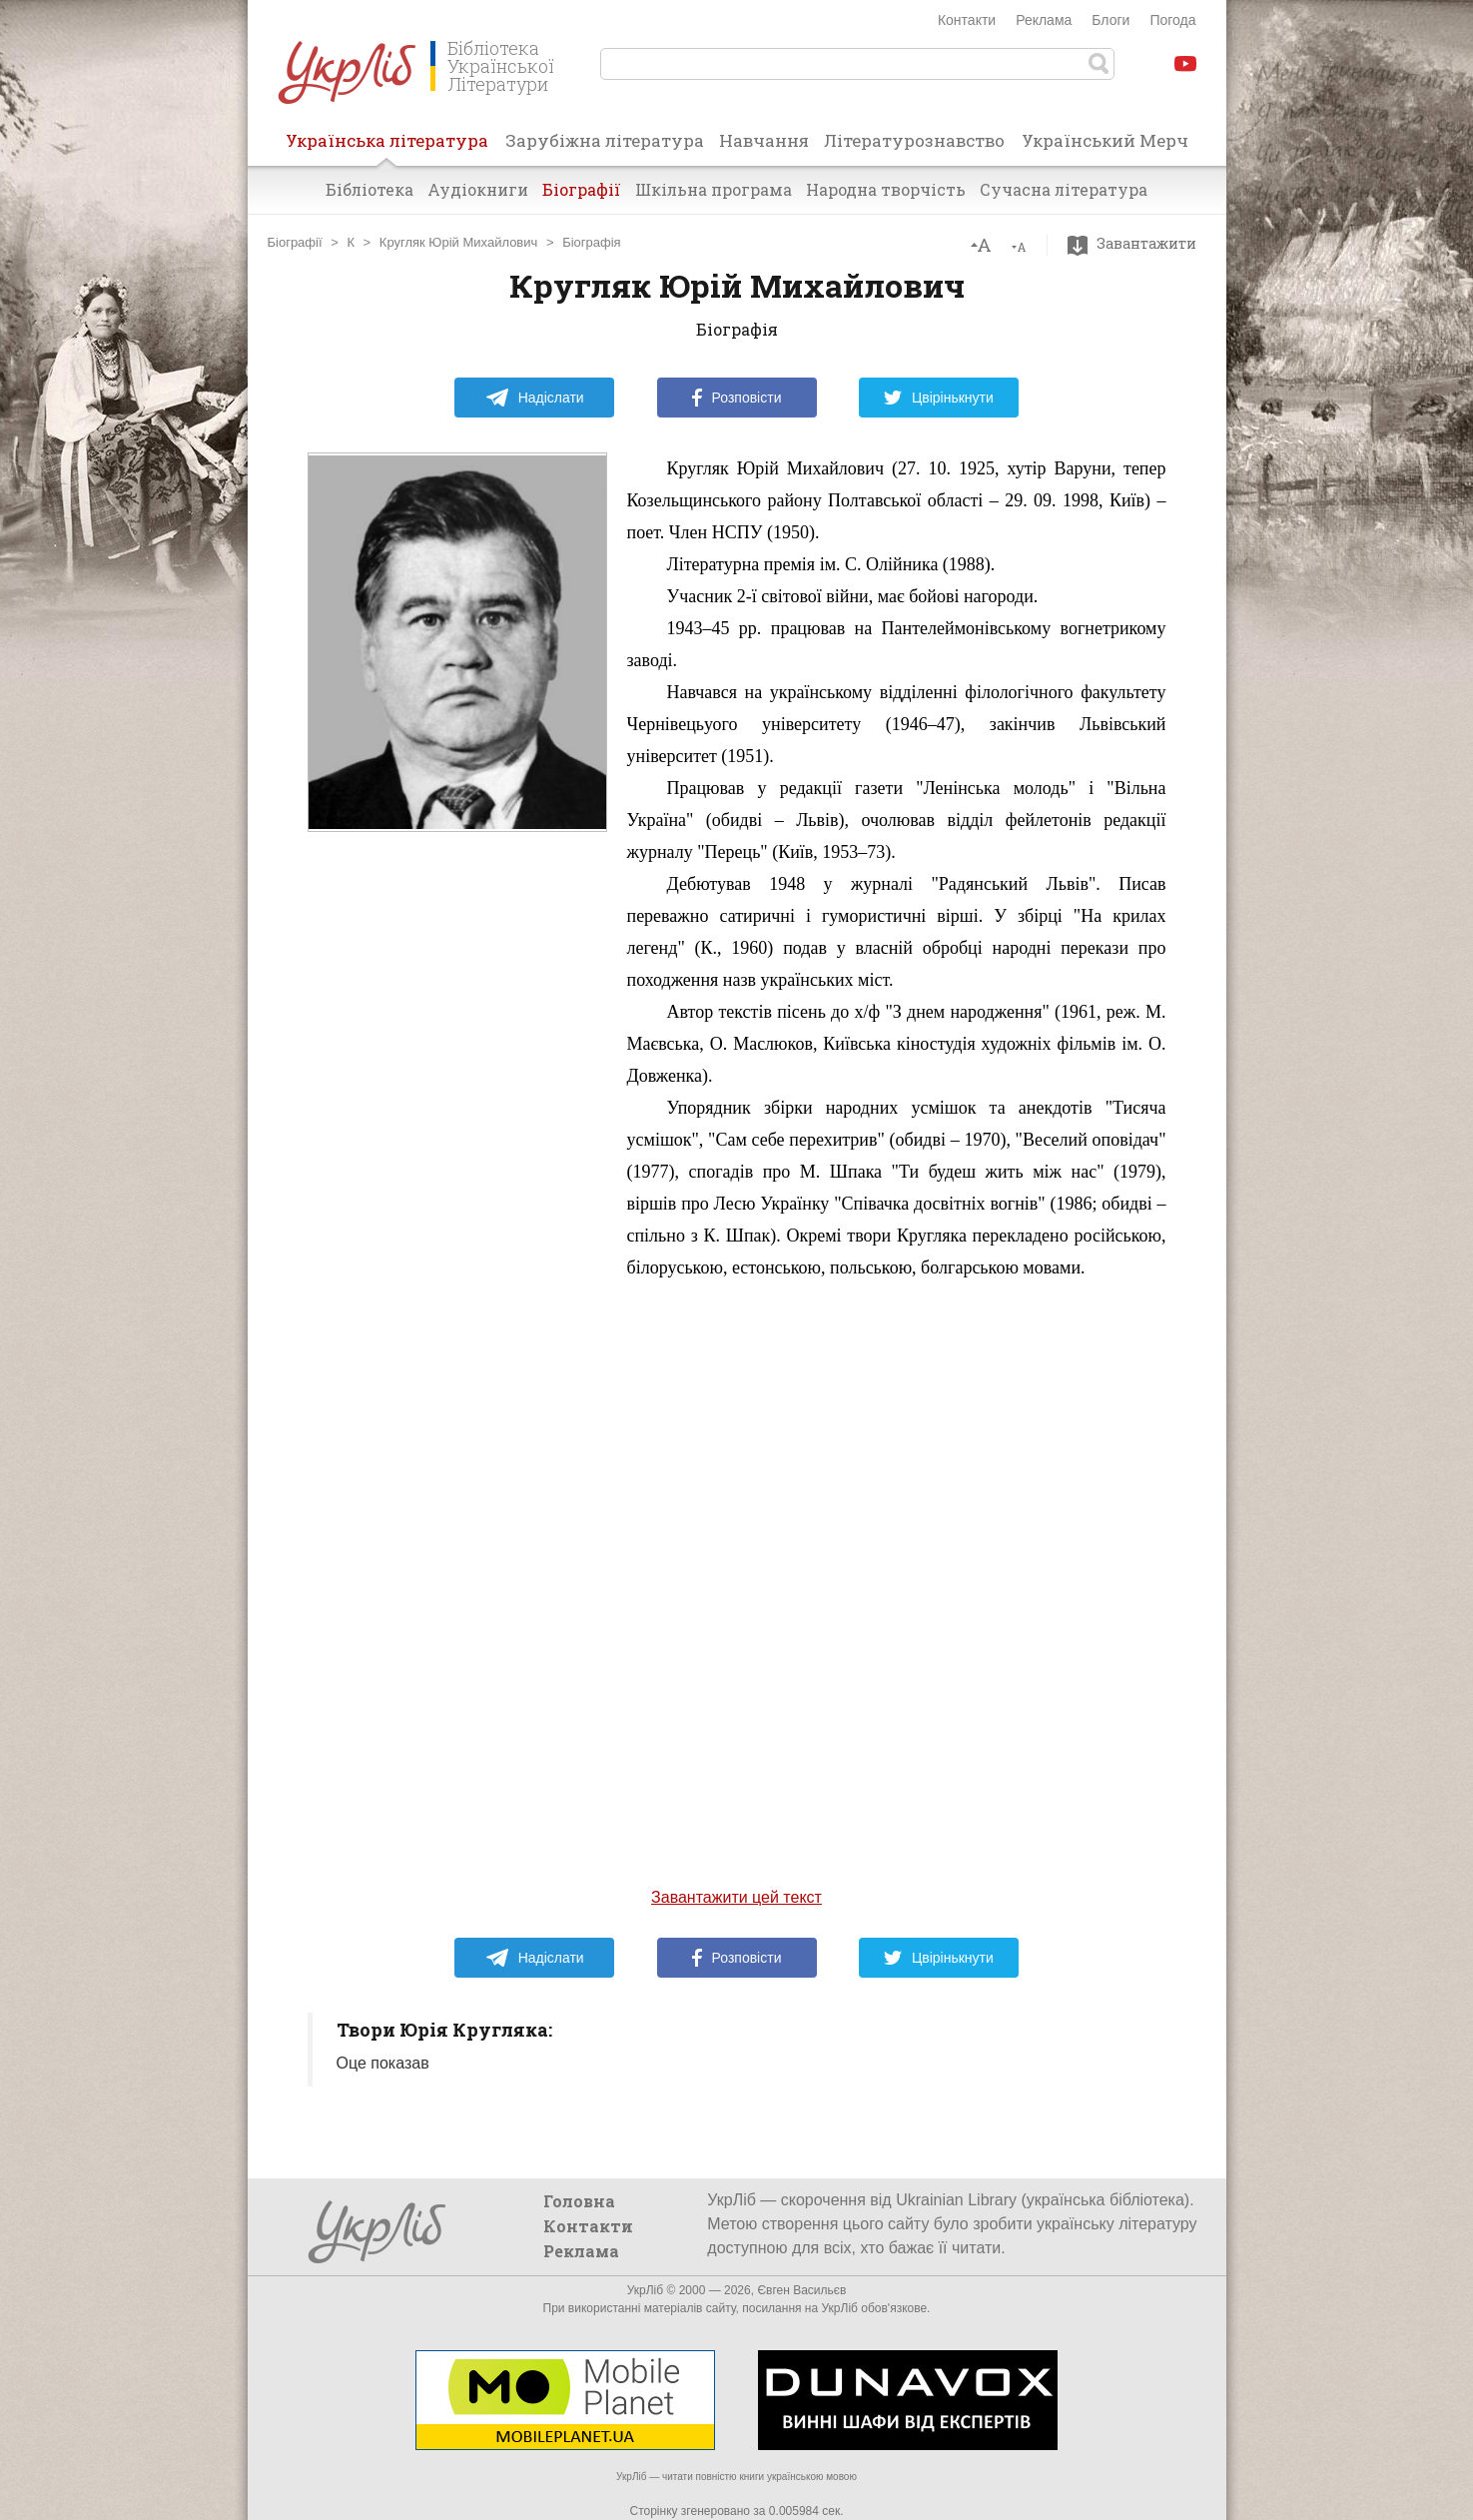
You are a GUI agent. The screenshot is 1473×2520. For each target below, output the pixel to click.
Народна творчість (886, 189)
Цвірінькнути (939, 398)
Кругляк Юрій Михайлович (458, 242)
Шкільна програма (713, 189)
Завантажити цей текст (736, 1897)
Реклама (1044, 20)
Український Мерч (1105, 140)
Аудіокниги (477, 189)
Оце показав (383, 2063)
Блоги (1110, 20)
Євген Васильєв (801, 2290)
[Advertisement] (457, 1151)
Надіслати (534, 398)
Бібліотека (369, 189)
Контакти (967, 20)
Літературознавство (914, 140)
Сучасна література (1063, 189)
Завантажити (1137, 244)
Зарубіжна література (604, 140)
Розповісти (737, 398)
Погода (1172, 20)
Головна (579, 2200)
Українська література (387, 147)
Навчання (764, 140)
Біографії (581, 189)
